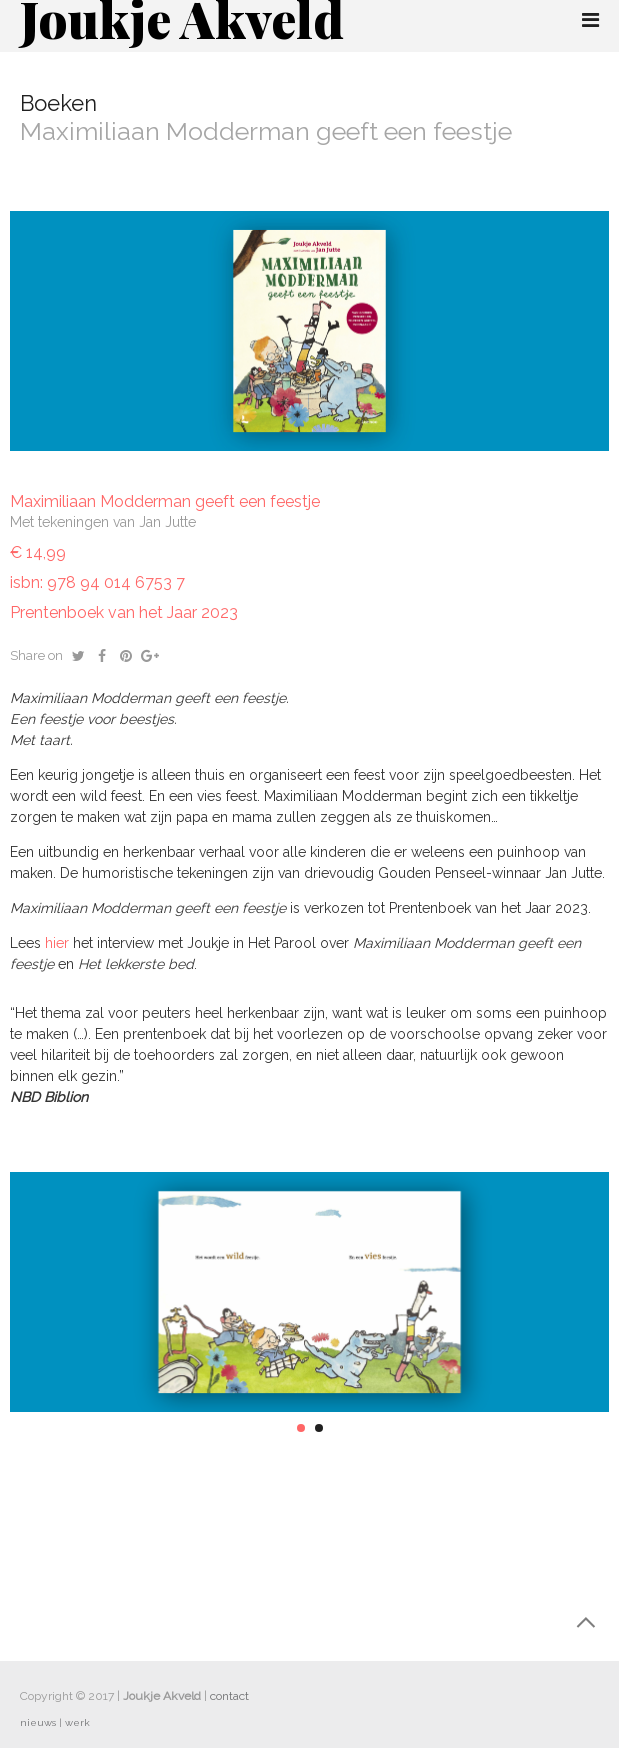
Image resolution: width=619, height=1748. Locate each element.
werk (77, 1722)
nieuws (38, 1722)
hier (59, 943)
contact (229, 1696)
